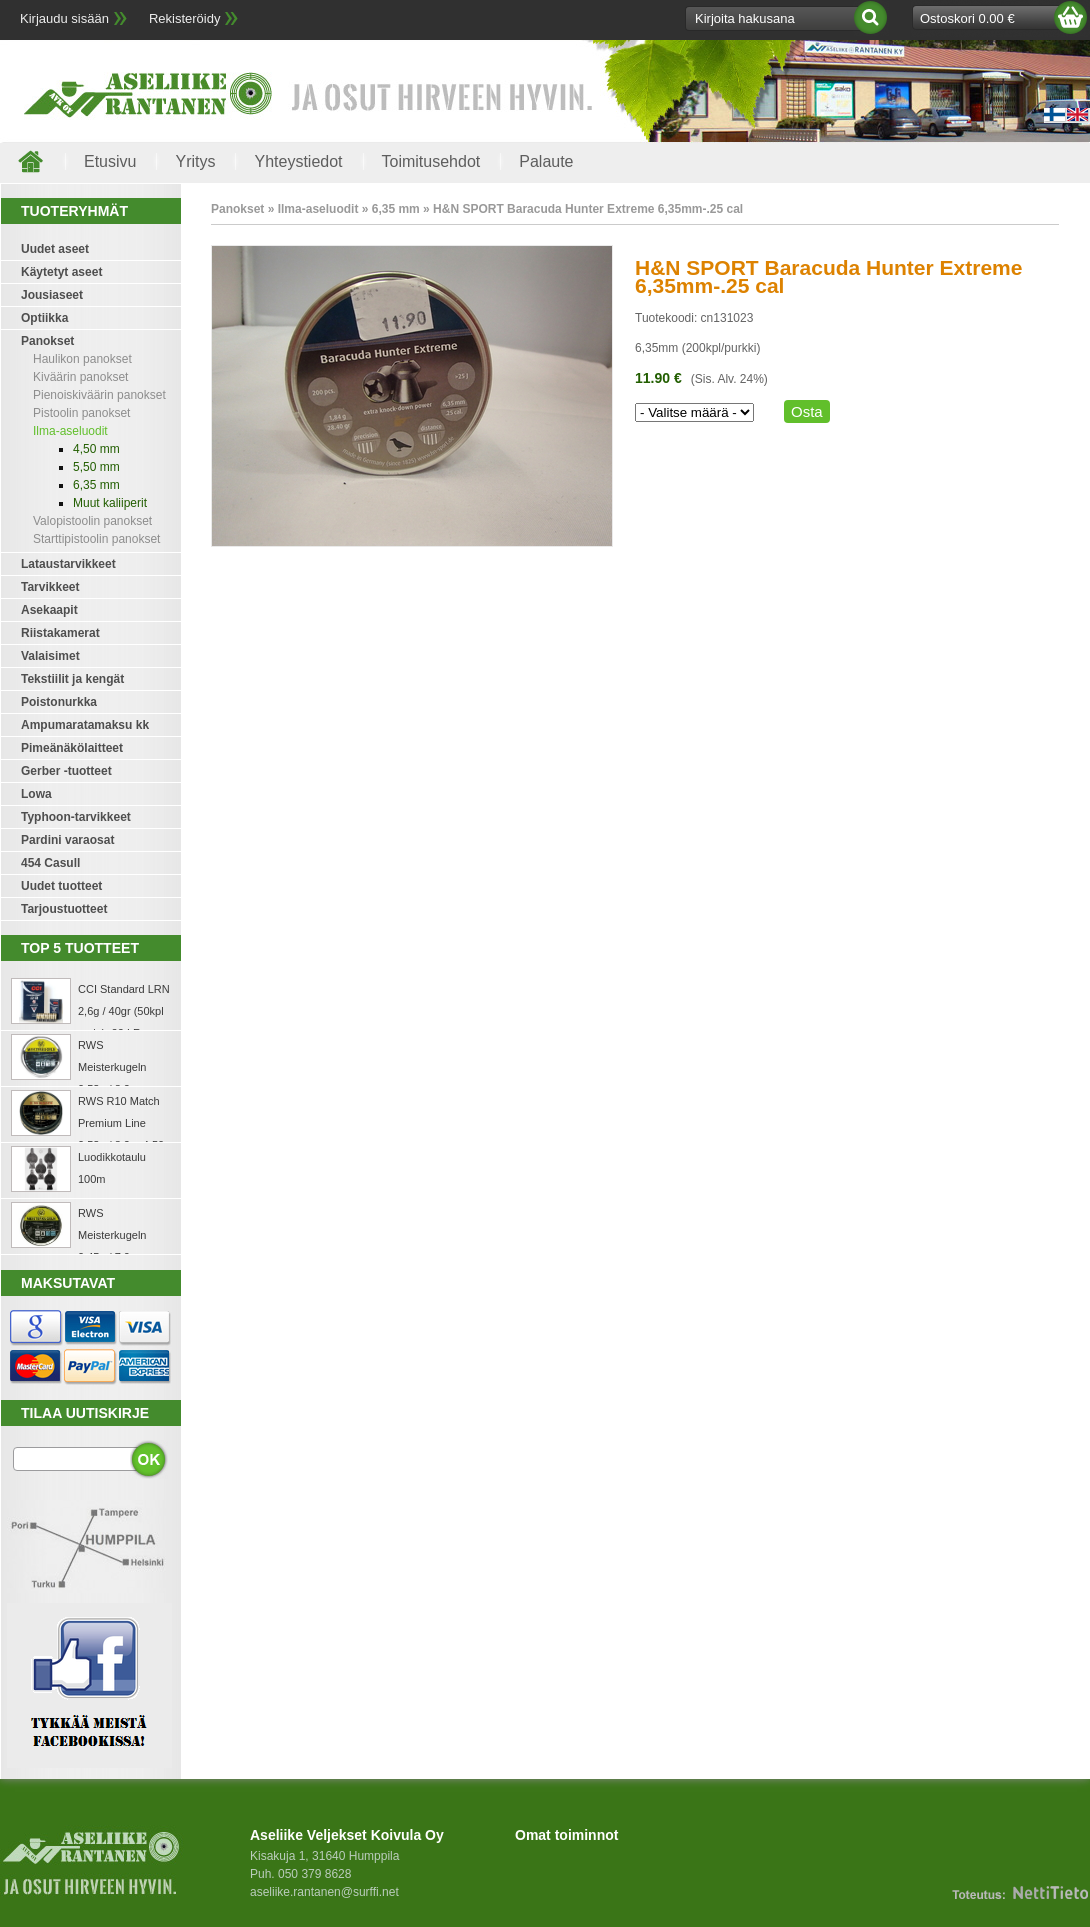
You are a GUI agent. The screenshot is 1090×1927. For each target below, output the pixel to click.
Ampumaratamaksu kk (85, 725)
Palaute (546, 161)
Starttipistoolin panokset (96, 539)
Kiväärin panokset (80, 377)
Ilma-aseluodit (70, 431)
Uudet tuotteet (61, 886)
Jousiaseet (52, 295)
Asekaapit (49, 610)
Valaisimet (50, 656)
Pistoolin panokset (81, 413)
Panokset (47, 341)
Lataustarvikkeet (68, 564)
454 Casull (50, 863)
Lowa (36, 794)
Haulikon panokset (82, 359)
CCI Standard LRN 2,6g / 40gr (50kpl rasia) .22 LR (124, 1011)
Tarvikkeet (50, 587)
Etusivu (110, 161)
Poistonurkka (59, 702)
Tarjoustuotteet (64, 909)
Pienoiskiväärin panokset (99, 395)
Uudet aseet (55, 249)
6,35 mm (96, 485)
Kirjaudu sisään (64, 18)
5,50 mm (96, 467)
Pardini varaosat (67, 840)
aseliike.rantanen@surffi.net (324, 1892)
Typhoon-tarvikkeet (76, 817)
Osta (807, 411)
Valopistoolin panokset (92, 521)
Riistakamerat (60, 633)
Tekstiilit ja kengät (72, 679)
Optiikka (44, 318)
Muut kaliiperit (110, 503)
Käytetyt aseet (61, 272)
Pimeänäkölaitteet (72, 748)
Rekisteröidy (185, 18)
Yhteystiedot (298, 161)
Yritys (195, 161)
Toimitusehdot (431, 161)
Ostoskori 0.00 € (967, 18)
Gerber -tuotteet (66, 771)
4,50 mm (96, 449)
